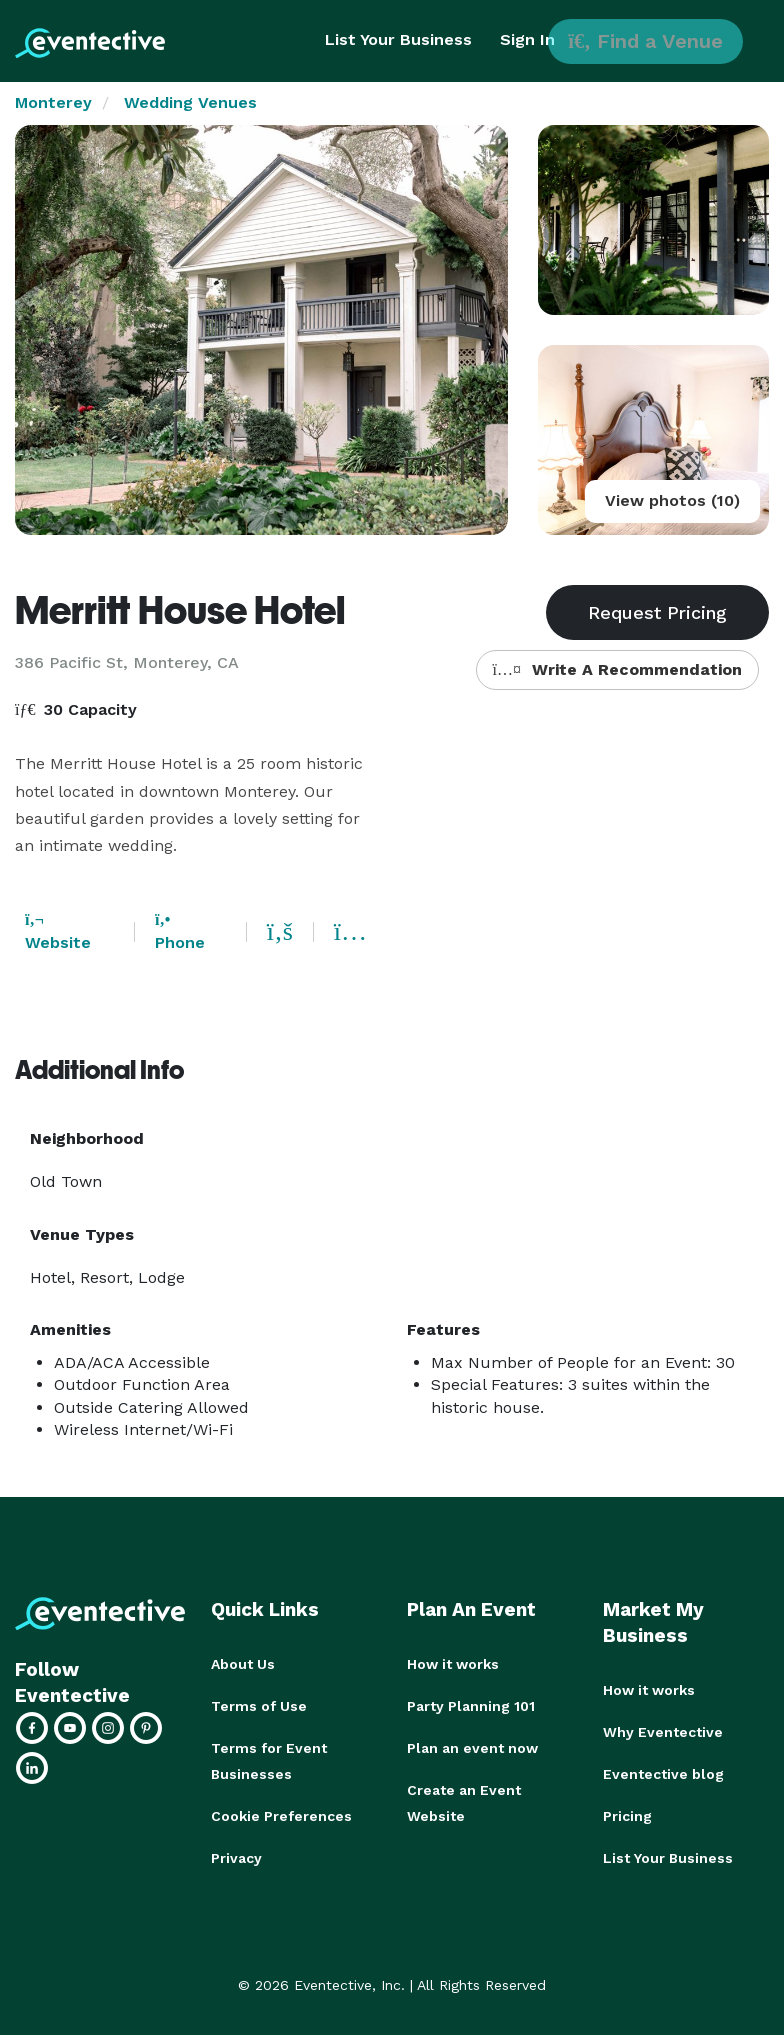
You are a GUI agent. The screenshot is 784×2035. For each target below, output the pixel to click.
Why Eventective (663, 1732)
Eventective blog (663, 1774)
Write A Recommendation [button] (617, 669)
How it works (453, 1664)
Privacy (236, 1858)
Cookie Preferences (281, 1816)
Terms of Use (259, 1706)
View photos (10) (672, 500)
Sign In (527, 39)
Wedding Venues (190, 102)
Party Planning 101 (471, 1706)
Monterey (53, 102)
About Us (243, 1664)
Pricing (627, 1816)
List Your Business (398, 39)
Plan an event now (472, 1748)
